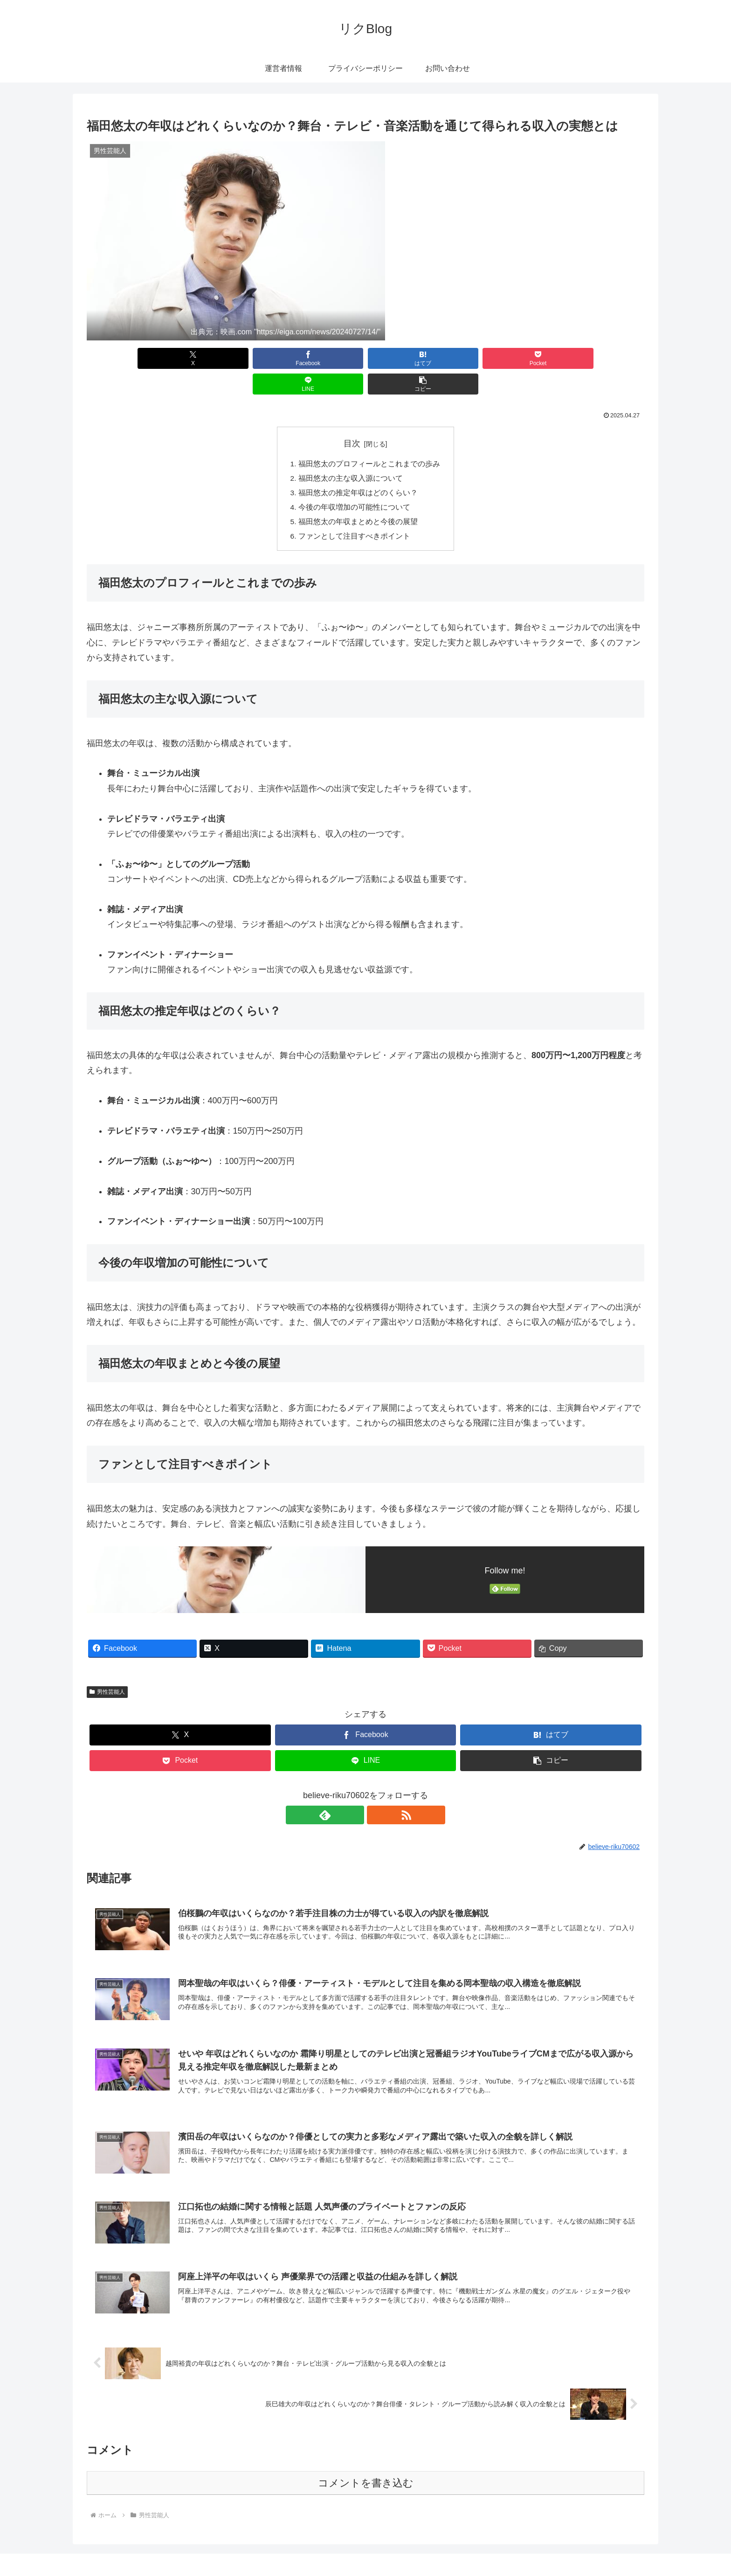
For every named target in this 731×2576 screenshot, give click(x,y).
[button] (599, 358)
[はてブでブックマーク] (318, 358)
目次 (352, 417)
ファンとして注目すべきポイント (354, 514)
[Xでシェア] (131, 358)
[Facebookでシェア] (224, 358)
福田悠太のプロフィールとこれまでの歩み (369, 439)
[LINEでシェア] (506, 358)
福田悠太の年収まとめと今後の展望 (358, 499)
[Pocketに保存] (412, 358)
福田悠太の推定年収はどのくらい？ (358, 468)
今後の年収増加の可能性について (354, 484)
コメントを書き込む (366, 2464)
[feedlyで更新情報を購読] (354, 1793)
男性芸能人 (107, 1670)
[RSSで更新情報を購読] (376, 1793)
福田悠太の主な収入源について (350, 454)
